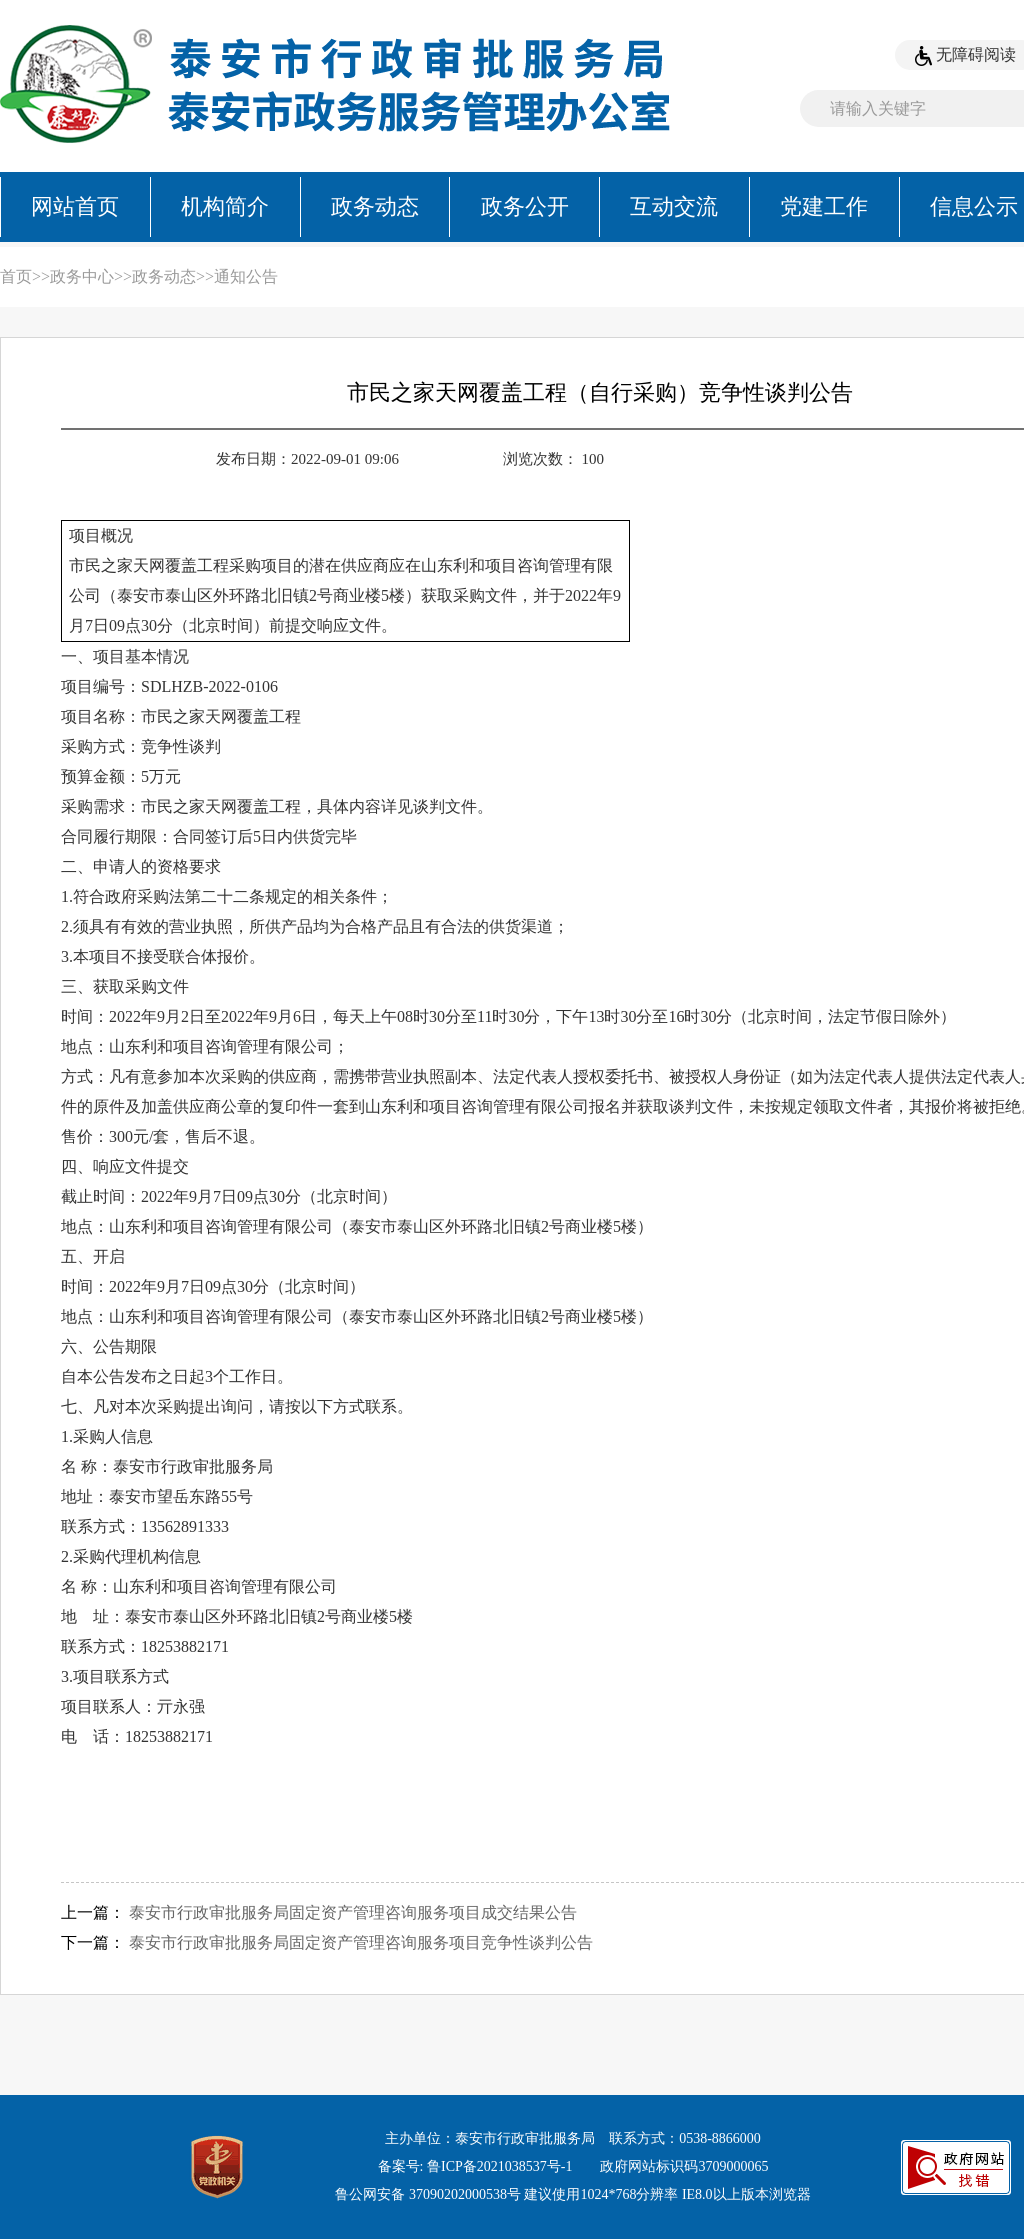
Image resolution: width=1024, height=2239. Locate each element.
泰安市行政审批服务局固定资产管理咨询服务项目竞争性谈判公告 (361, 1942)
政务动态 (375, 206)
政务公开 (525, 206)
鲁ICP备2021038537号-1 (499, 2166)
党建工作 (824, 206)
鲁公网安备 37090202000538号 (428, 2194)
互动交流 (674, 206)
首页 (16, 276)
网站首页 (75, 206)
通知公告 (246, 276)
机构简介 (225, 206)
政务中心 (82, 276)
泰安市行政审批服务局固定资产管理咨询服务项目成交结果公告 (353, 1912)
